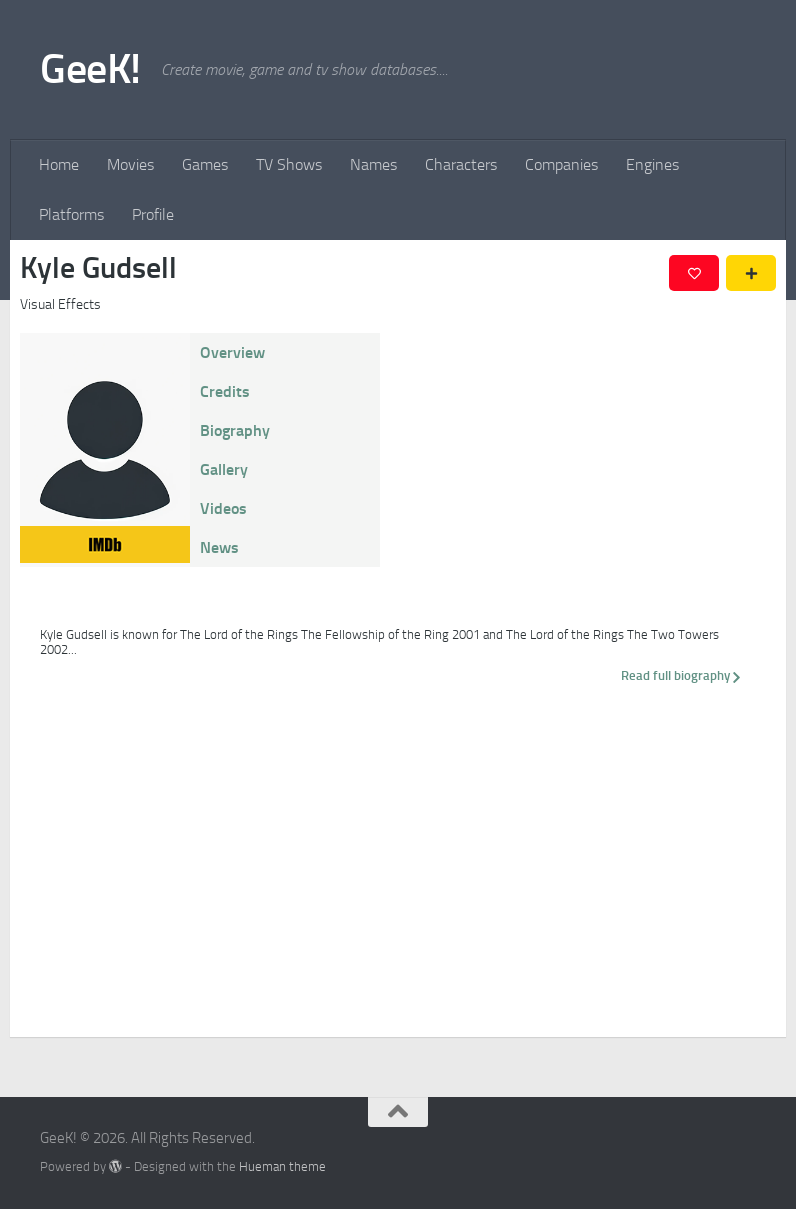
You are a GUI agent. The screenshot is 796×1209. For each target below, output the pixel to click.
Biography (235, 430)
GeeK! (90, 69)
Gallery (224, 469)
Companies (561, 164)
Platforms (71, 214)
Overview (232, 352)
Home (59, 164)
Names (373, 164)
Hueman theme (282, 1166)
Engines (652, 164)
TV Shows (289, 164)
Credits (225, 391)
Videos (223, 508)
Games (205, 164)
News (219, 547)
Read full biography (682, 675)
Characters (461, 164)
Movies (130, 164)
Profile (153, 214)
